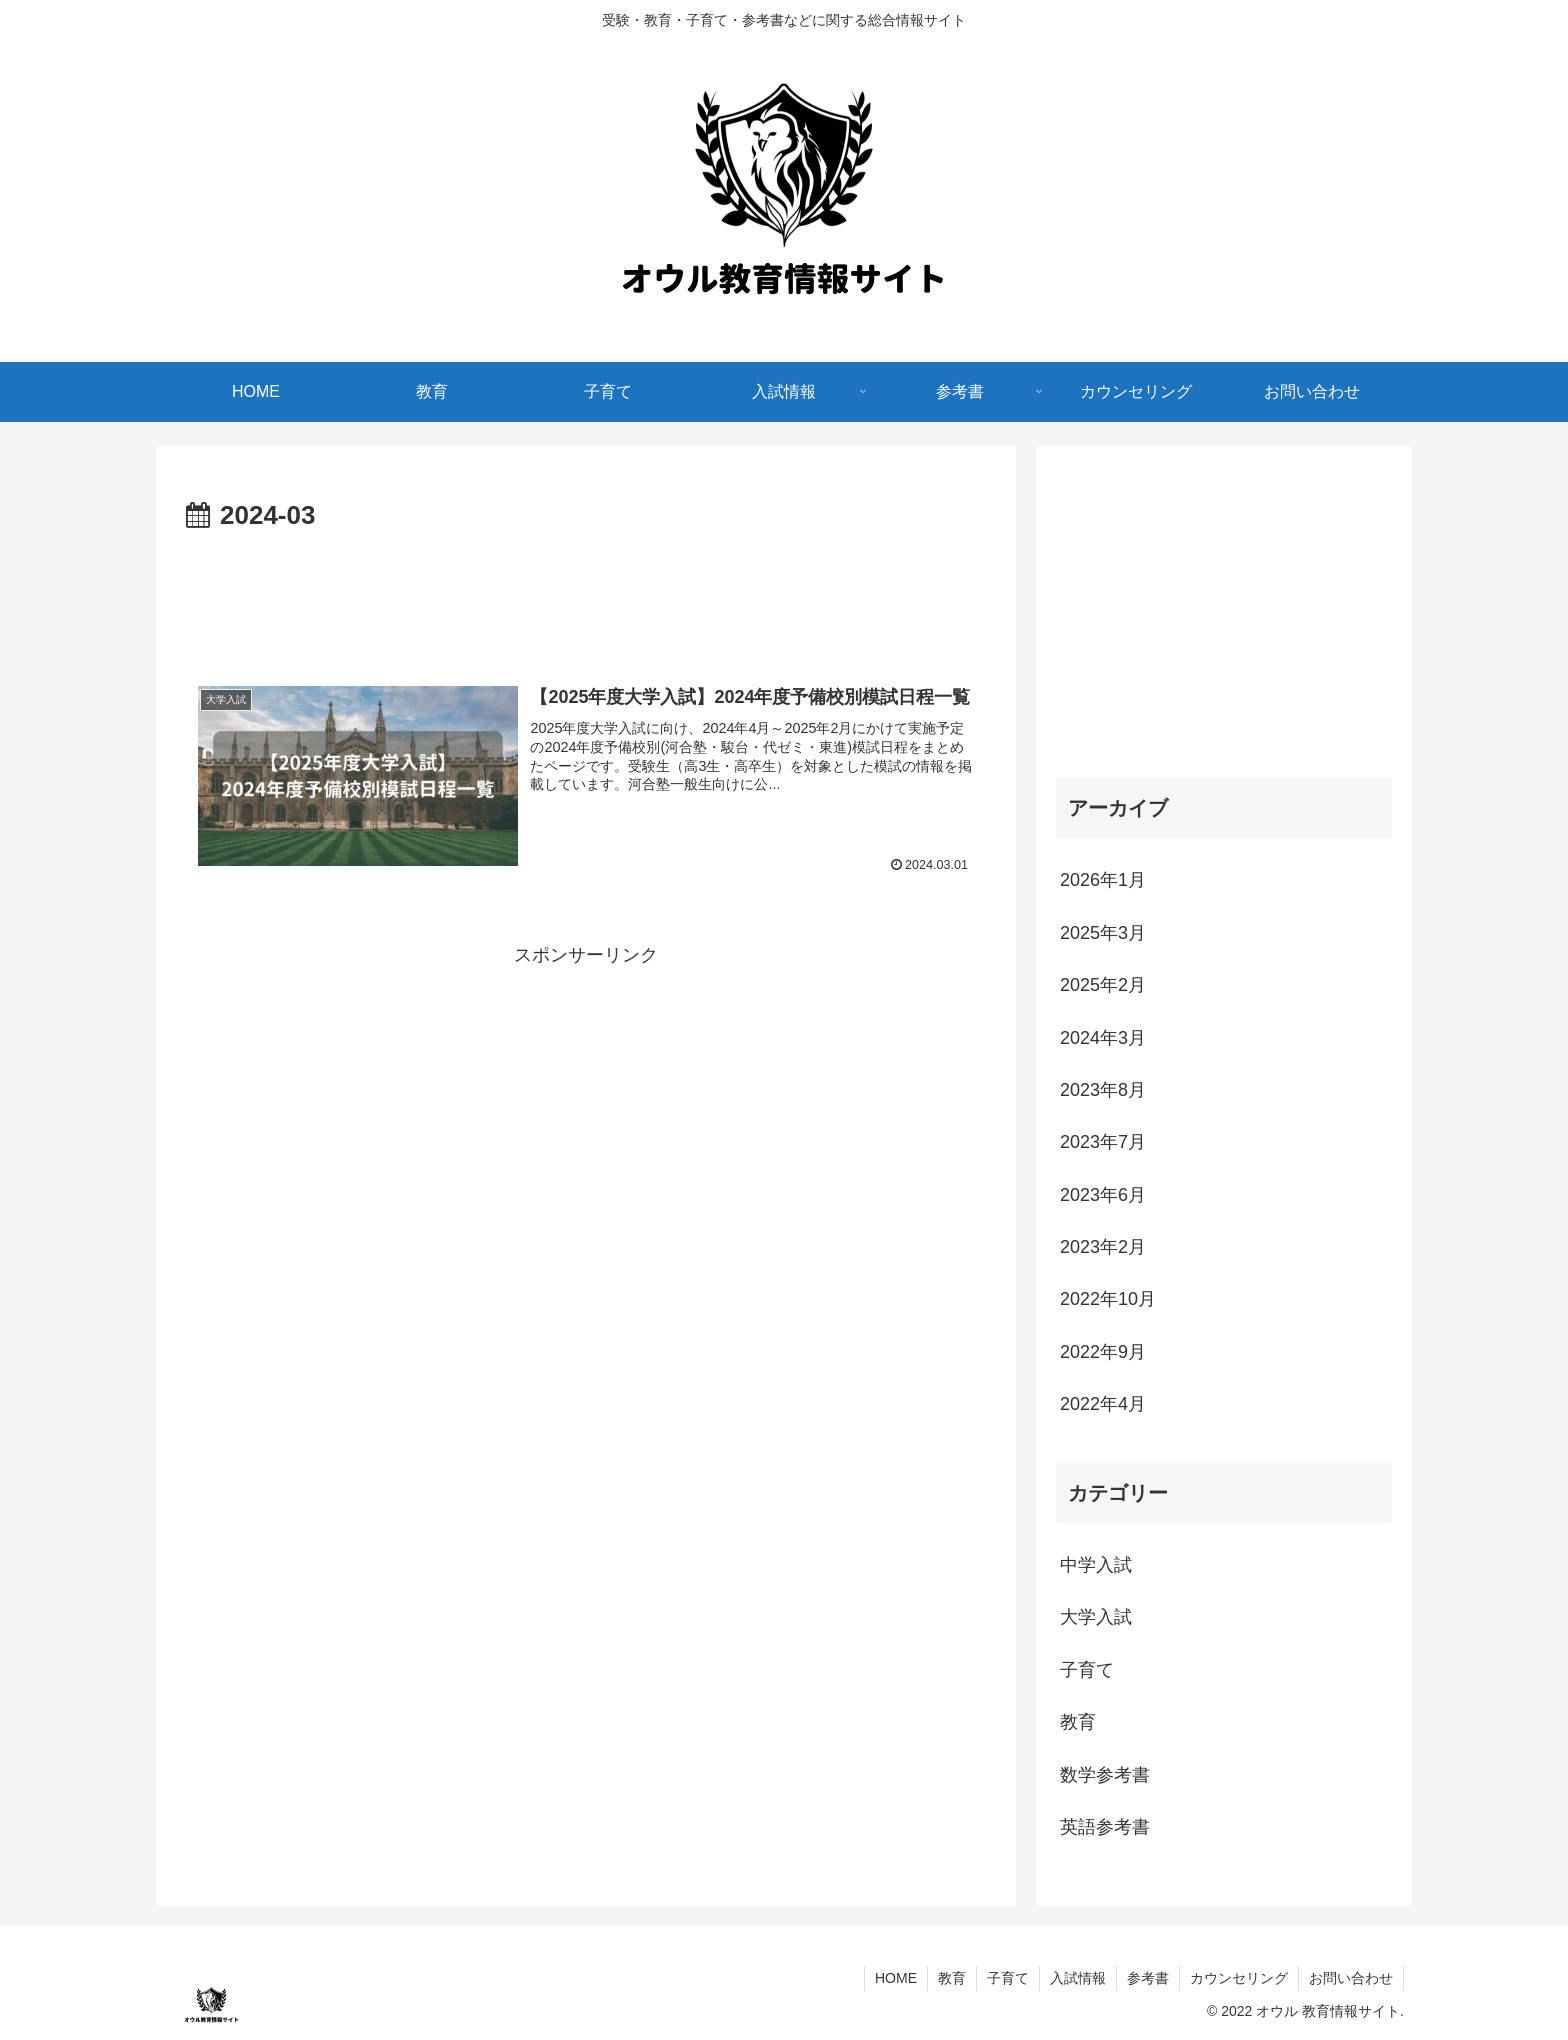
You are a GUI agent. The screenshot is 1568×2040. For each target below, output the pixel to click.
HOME (896, 1978)
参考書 (1148, 1978)
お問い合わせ (1351, 1978)
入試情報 (1078, 1978)
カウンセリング (1239, 1978)
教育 (952, 1978)
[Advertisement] (586, 594)
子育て (1008, 1978)
